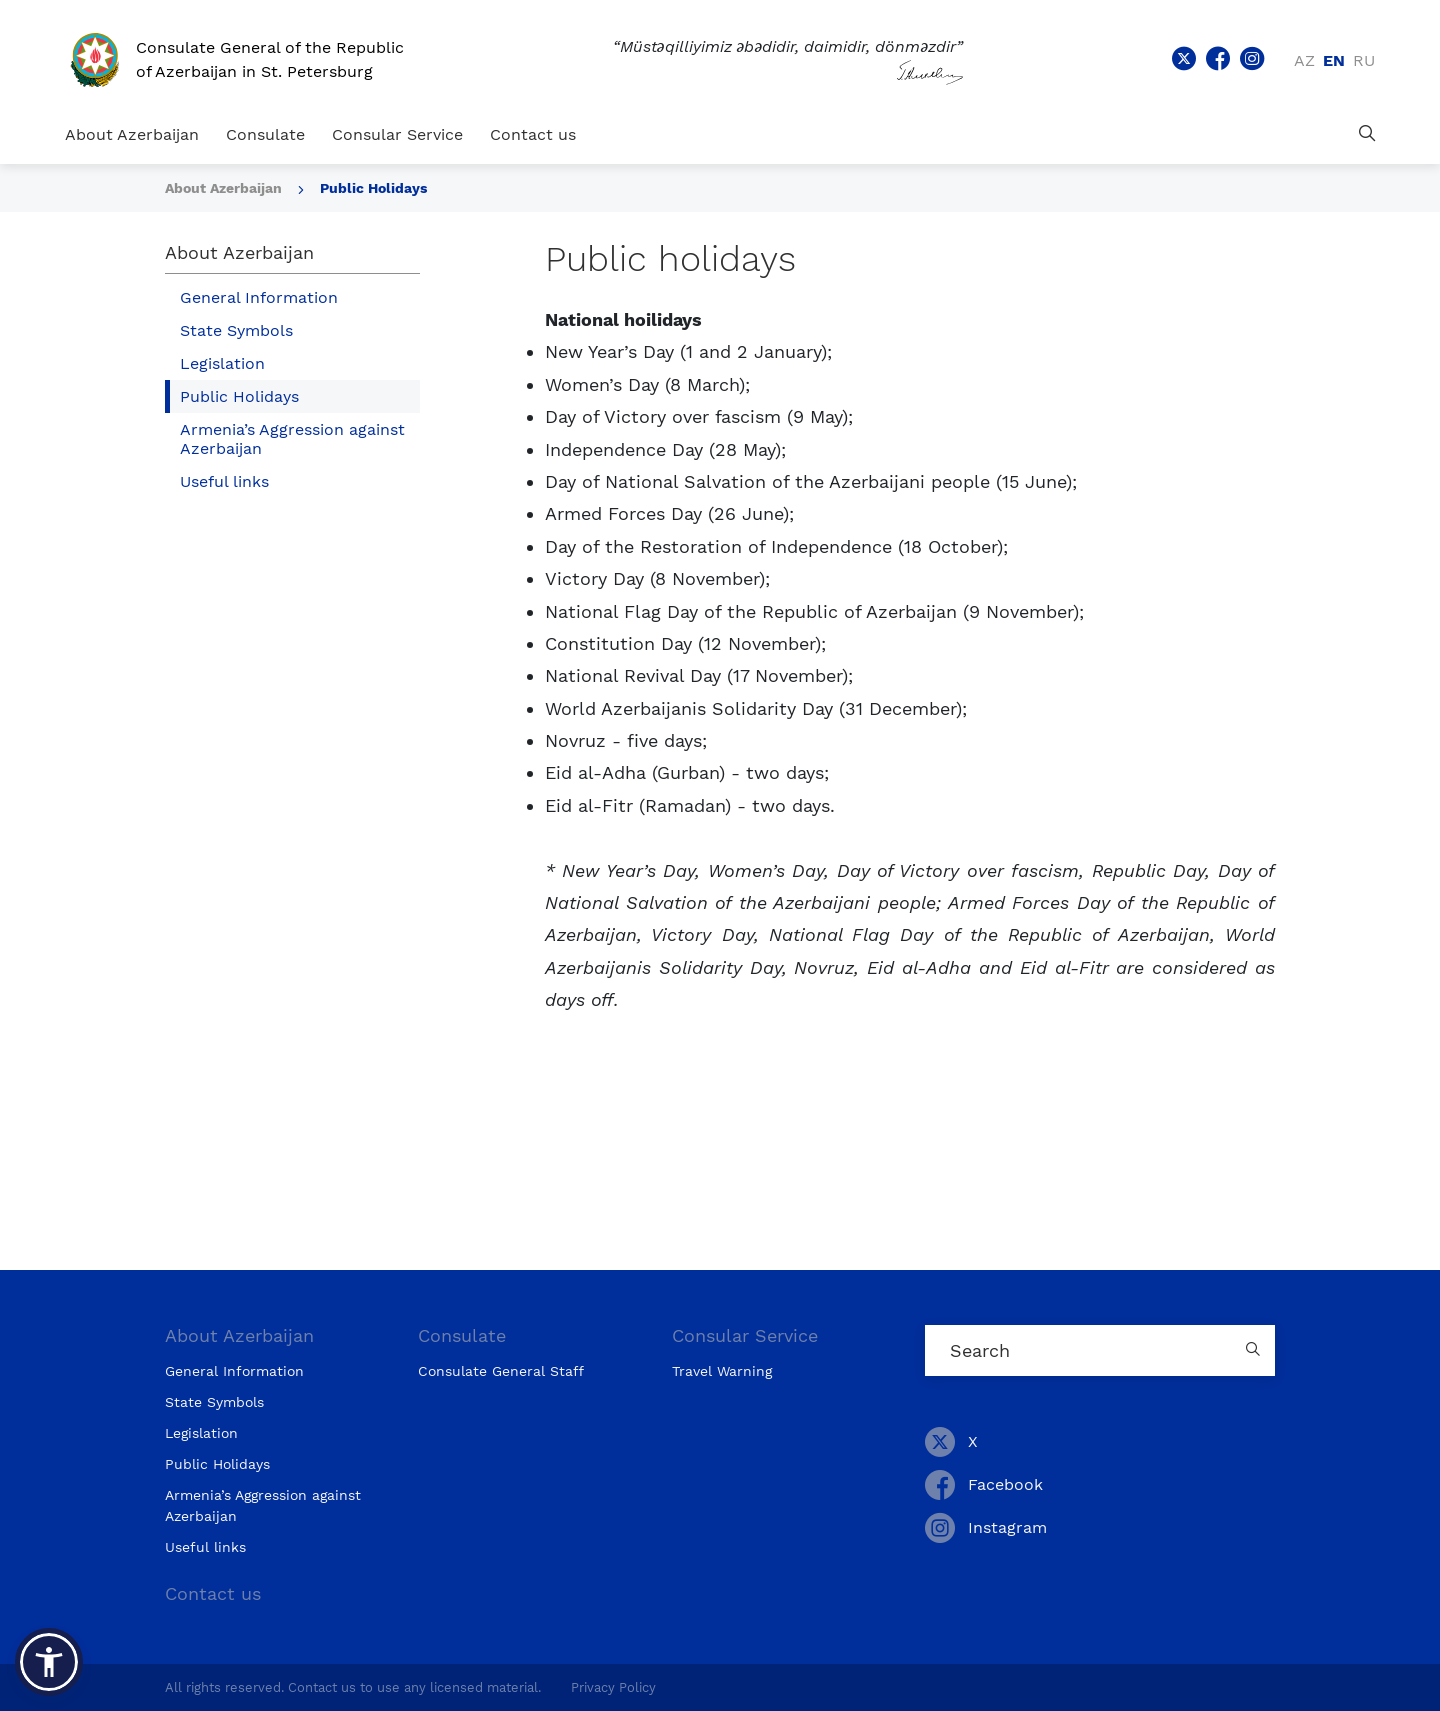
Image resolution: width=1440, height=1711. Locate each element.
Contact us (533, 134)
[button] (49, 1662)
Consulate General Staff (501, 1371)
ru (1364, 60)
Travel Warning (722, 1371)
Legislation (222, 363)
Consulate (265, 134)
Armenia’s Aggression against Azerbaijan (292, 439)
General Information (259, 297)
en (1334, 60)
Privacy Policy (613, 1687)
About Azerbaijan (132, 134)
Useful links (224, 481)
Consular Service (397, 134)
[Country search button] (1255, 1350)
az (1304, 60)
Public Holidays (373, 188)
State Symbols (236, 330)
